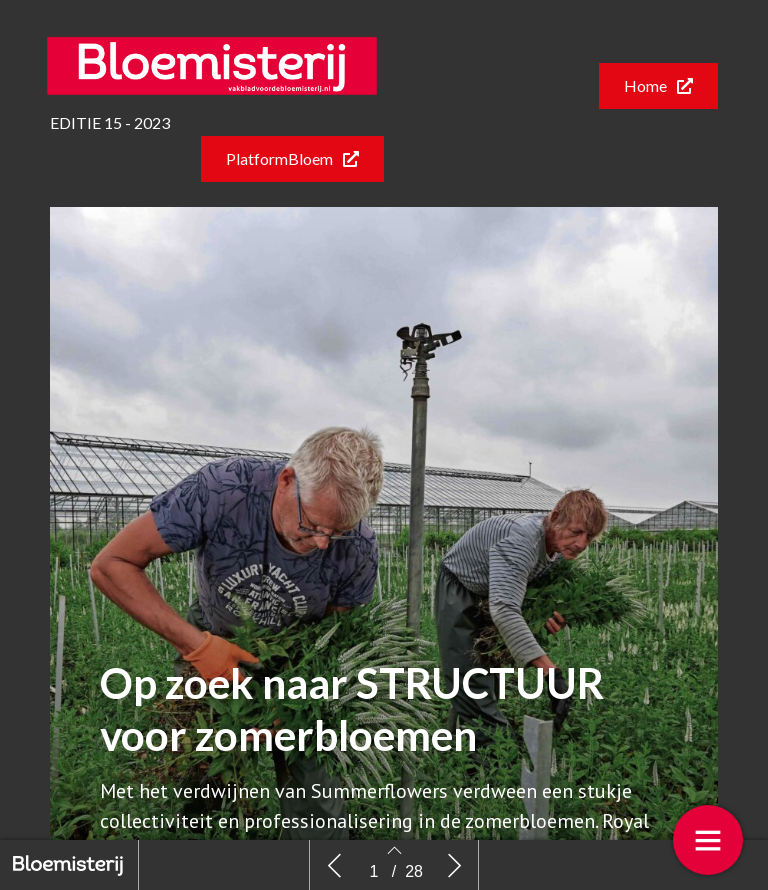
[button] (658, 86)
